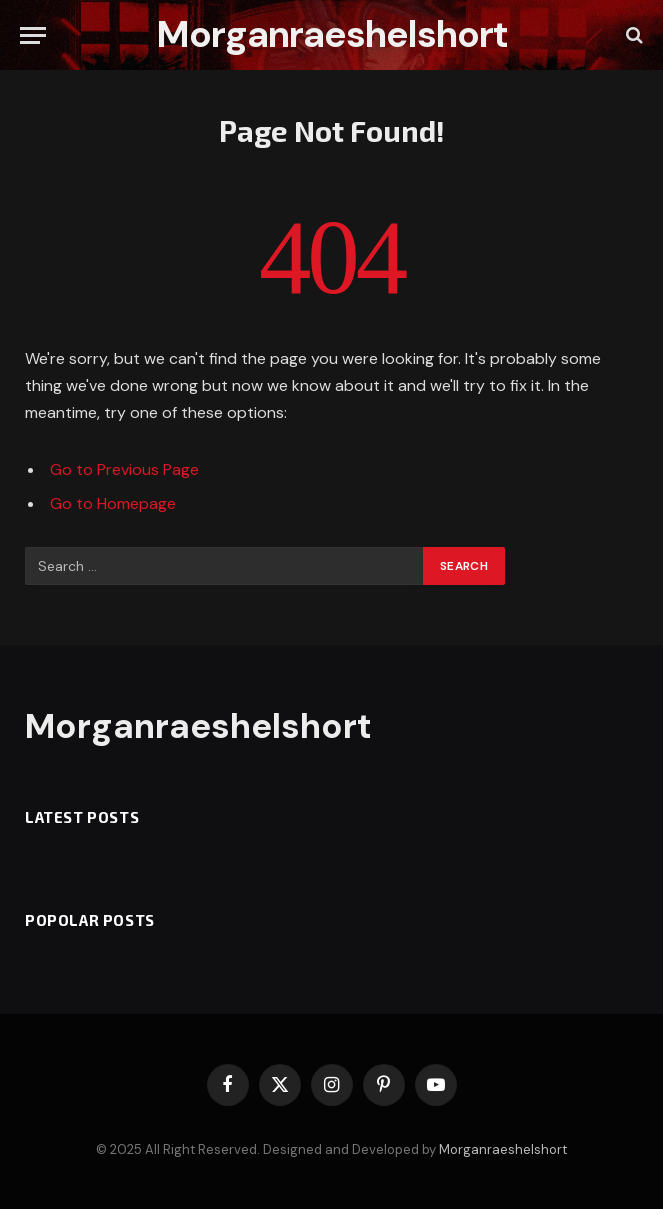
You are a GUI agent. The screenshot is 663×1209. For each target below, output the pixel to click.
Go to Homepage (113, 503)
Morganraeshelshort (503, 1149)
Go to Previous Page (124, 469)
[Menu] (33, 35)
